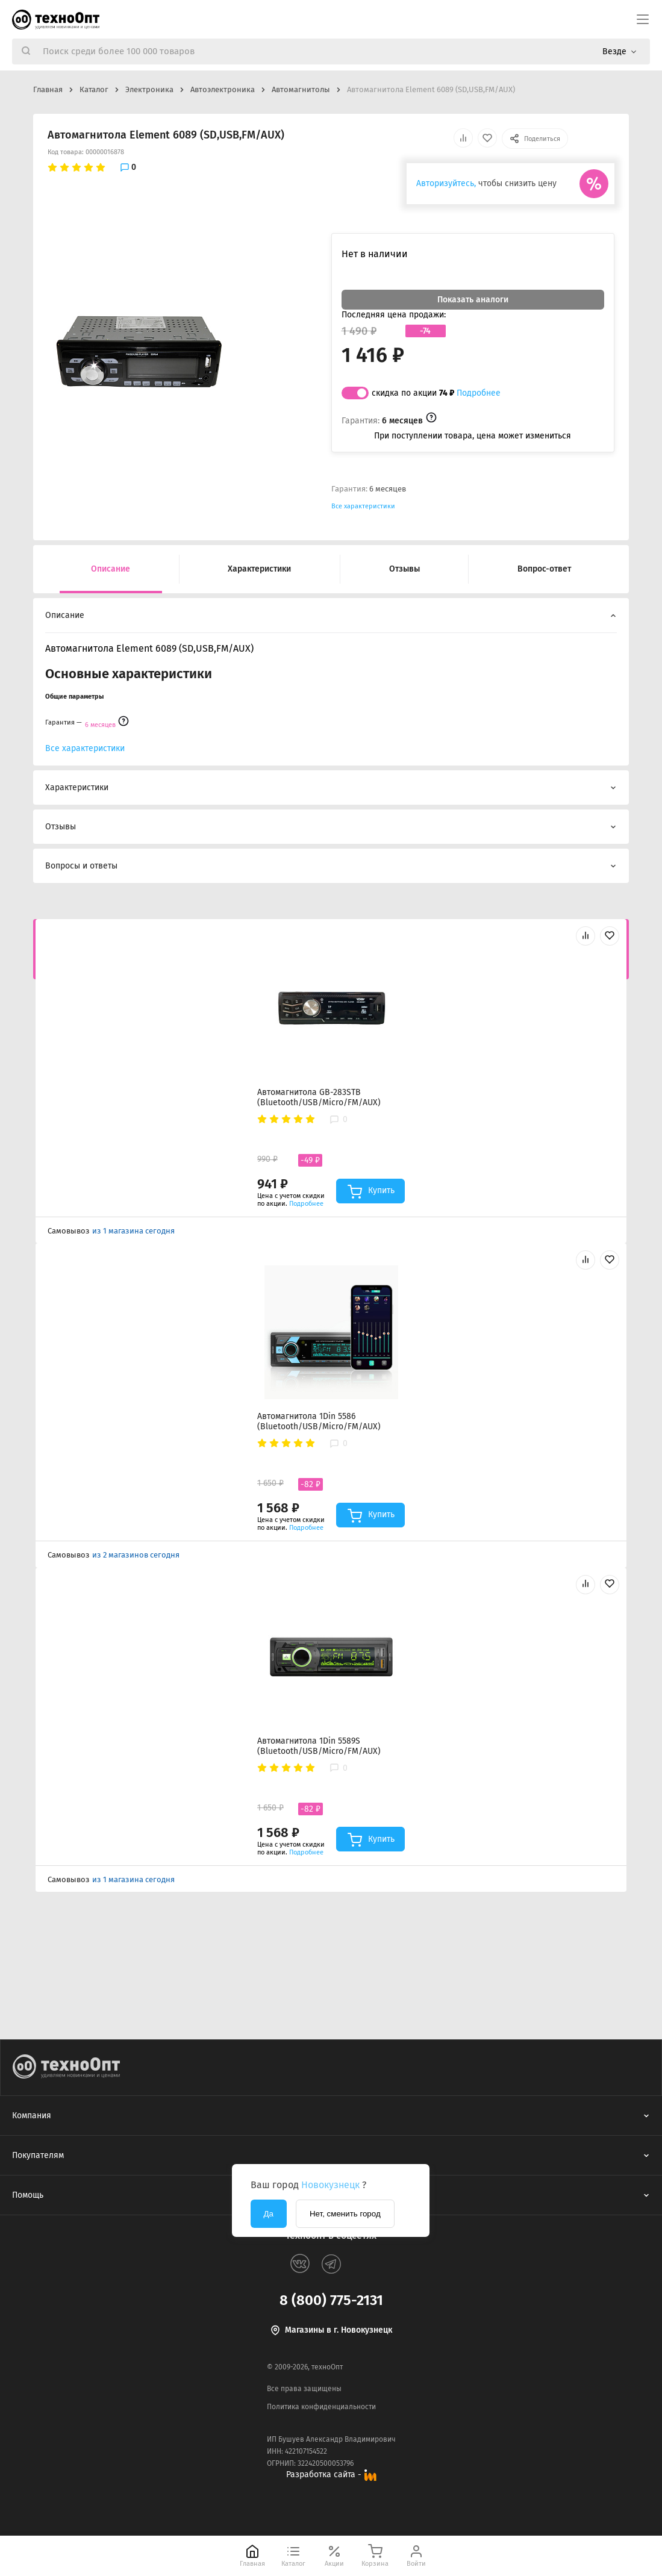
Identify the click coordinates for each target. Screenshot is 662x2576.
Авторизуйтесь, (446, 183)
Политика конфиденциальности (321, 2407)
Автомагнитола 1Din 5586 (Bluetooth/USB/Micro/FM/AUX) (319, 1421)
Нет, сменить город (345, 2213)
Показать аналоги (472, 300)
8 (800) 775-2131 (331, 2300)
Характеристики (259, 569)
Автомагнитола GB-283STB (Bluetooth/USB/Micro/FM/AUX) (319, 1097)
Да (268, 2213)
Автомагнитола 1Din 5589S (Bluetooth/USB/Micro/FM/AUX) (319, 1746)
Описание (110, 569)
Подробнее (479, 393)
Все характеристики (363, 506)
